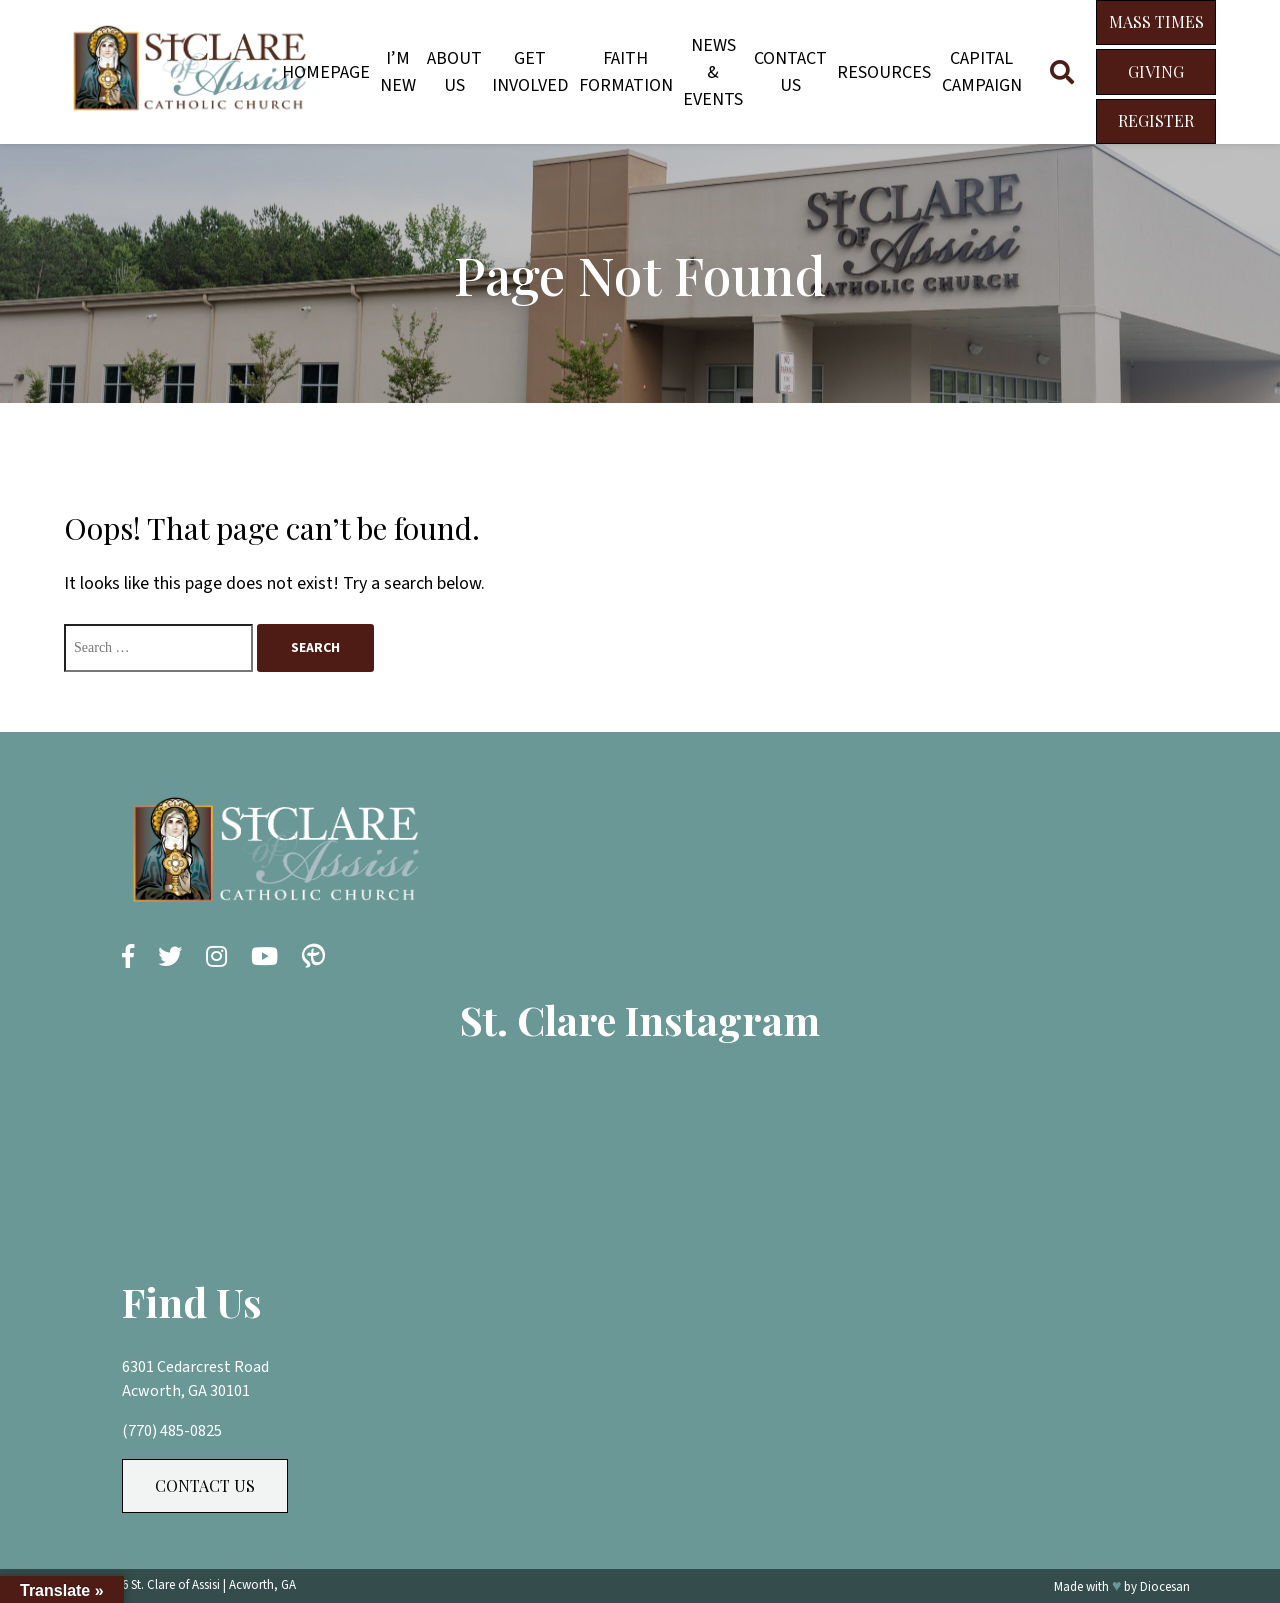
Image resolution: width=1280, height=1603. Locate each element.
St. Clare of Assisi (175, 1585)
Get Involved (530, 72)
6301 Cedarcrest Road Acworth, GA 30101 (195, 1379)
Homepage (326, 72)
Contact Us (790, 72)
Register (1156, 120)
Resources (884, 72)
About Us (454, 72)
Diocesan (1165, 1587)
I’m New (398, 72)
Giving (1156, 71)
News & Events (713, 72)
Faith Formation (626, 72)
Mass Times (1156, 21)
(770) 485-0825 (172, 1431)
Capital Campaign (982, 72)
